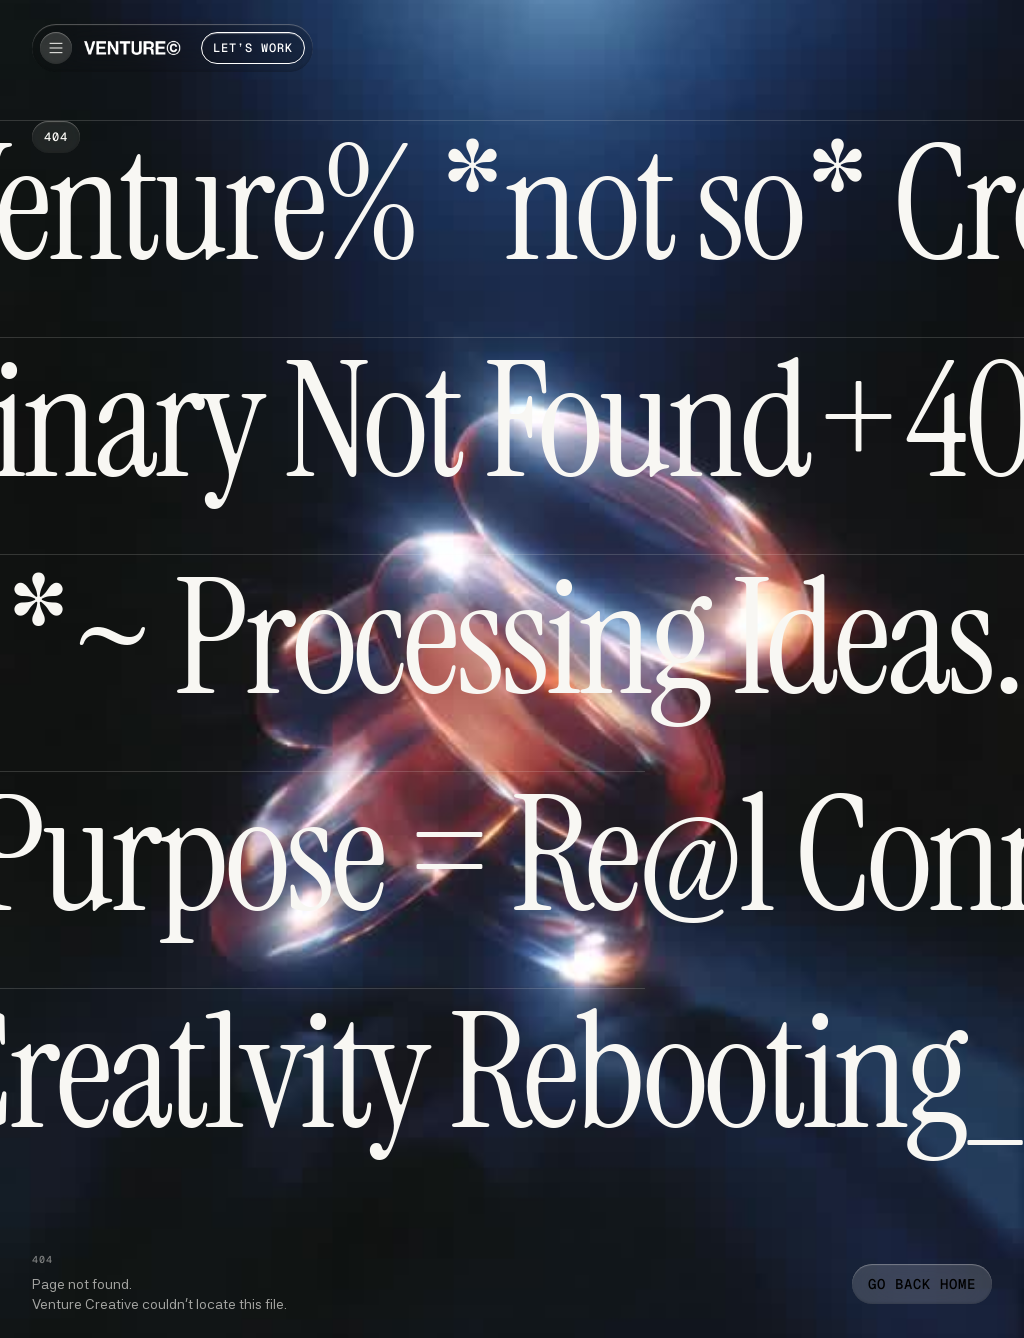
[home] (132, 48)
